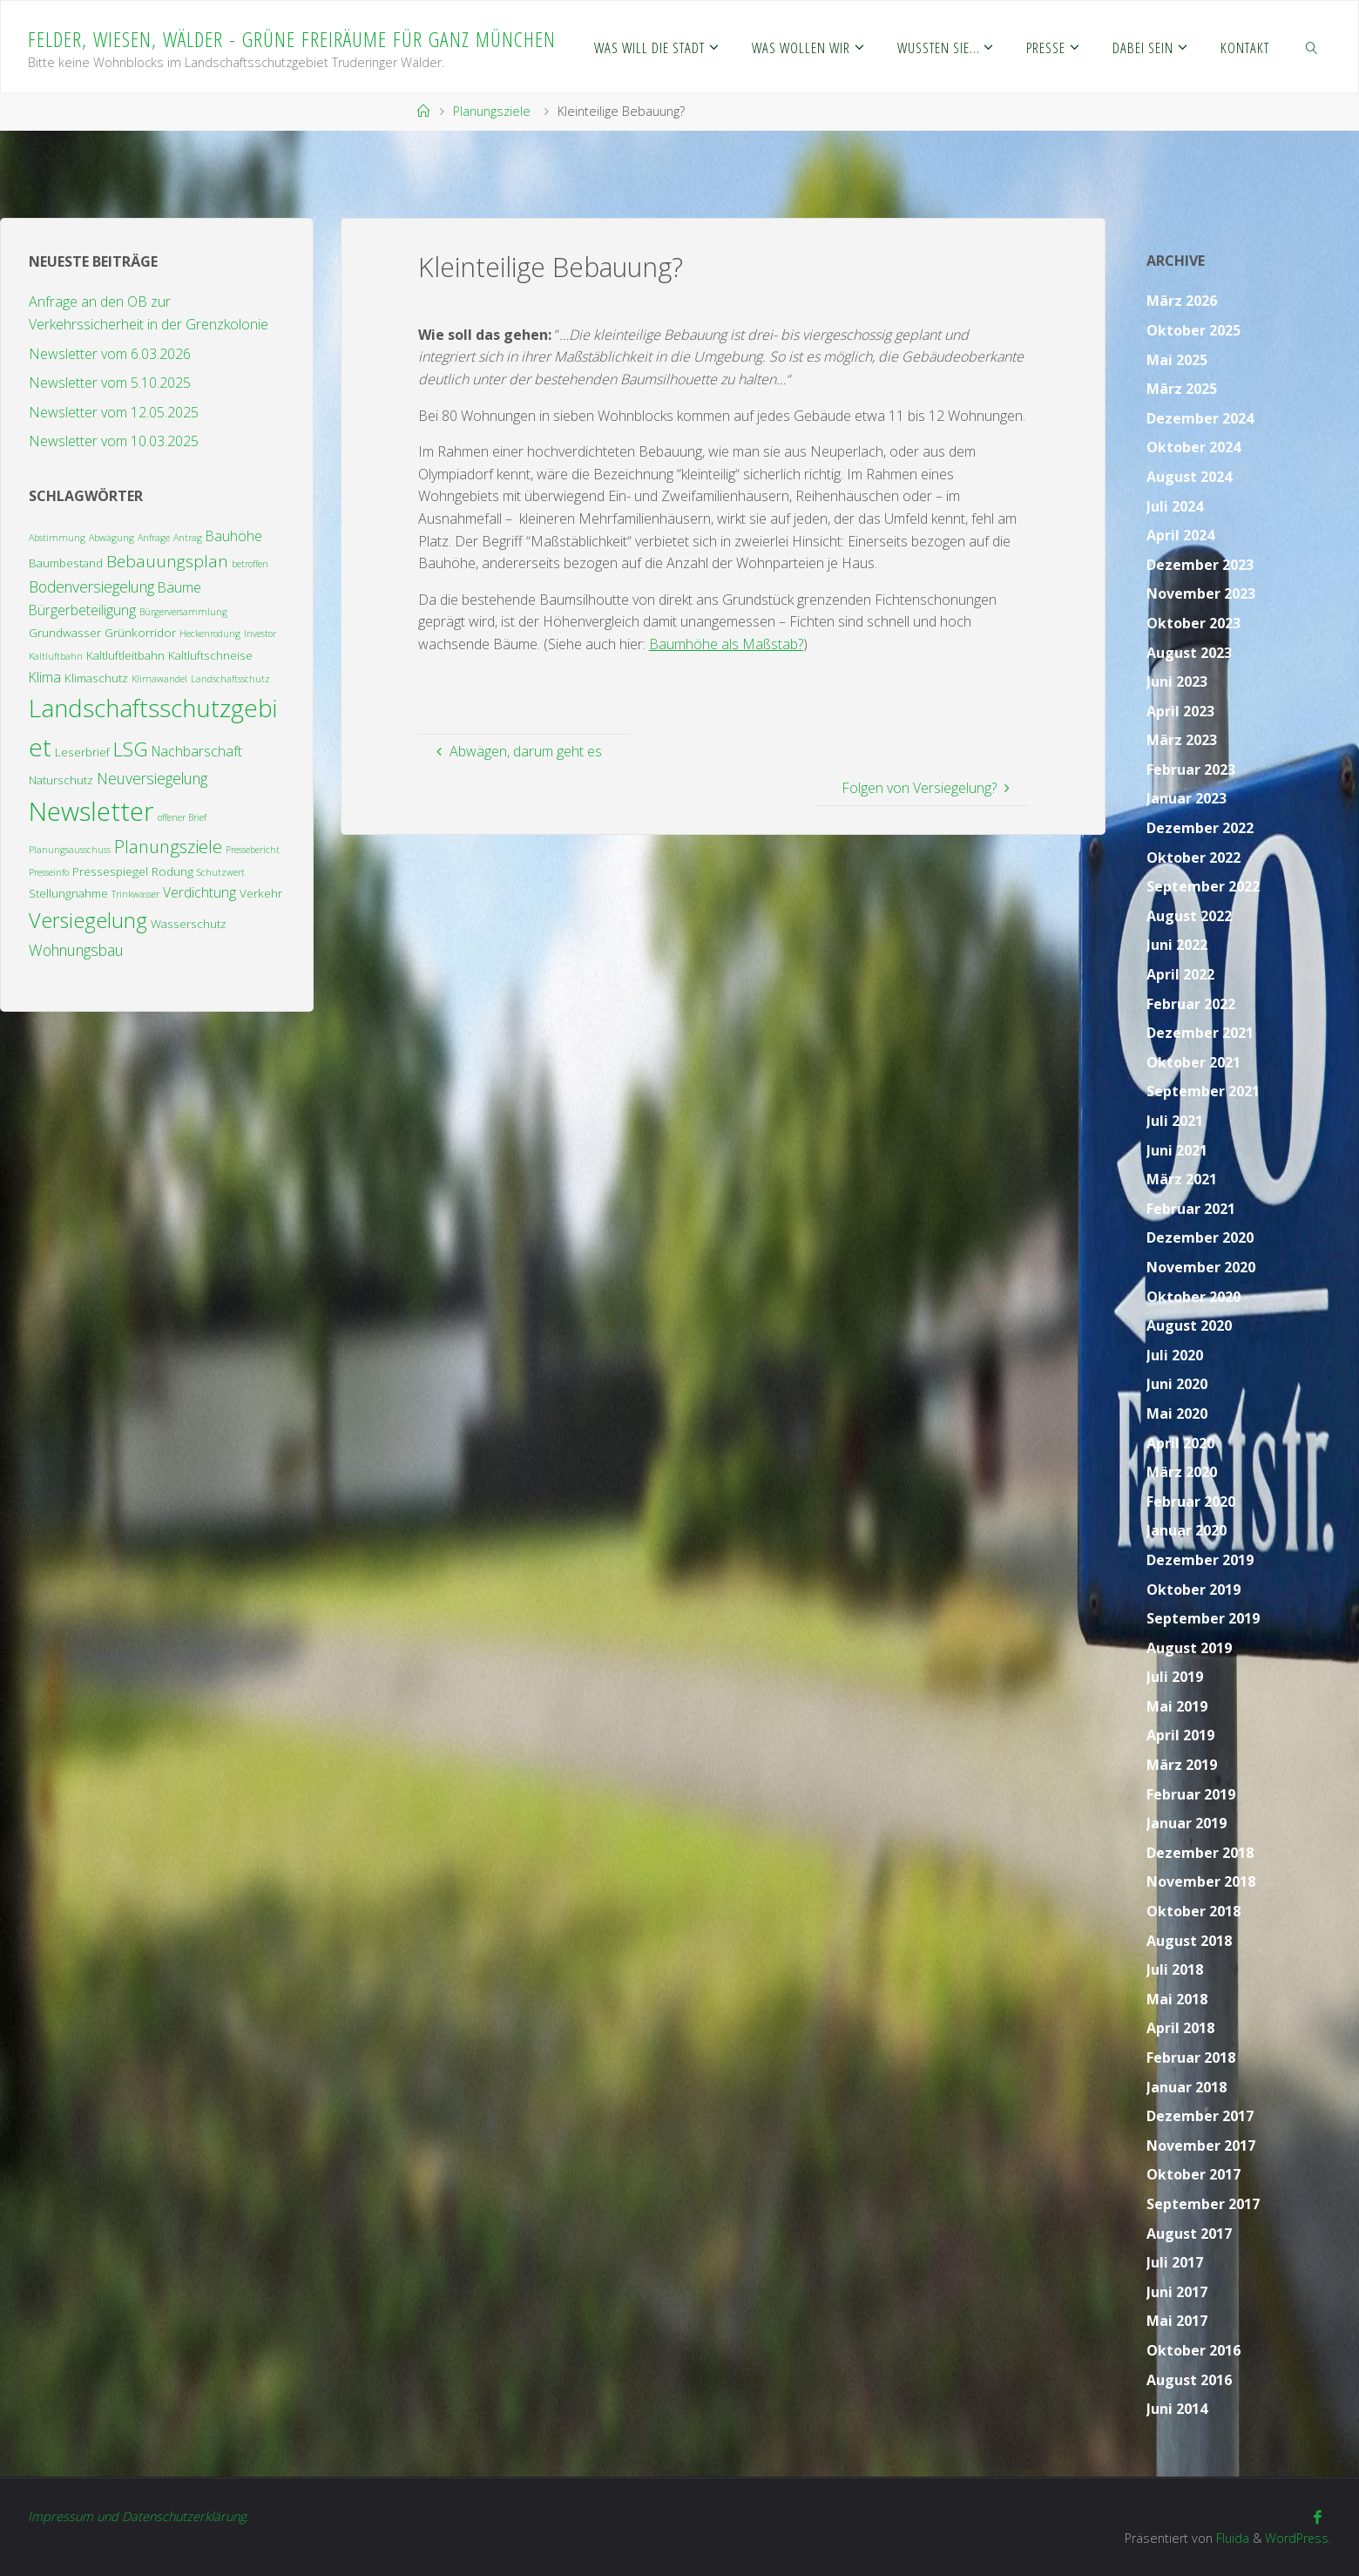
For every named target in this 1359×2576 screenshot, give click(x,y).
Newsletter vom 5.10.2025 (110, 382)
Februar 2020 (1190, 1501)
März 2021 (1181, 1179)
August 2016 (1189, 2380)
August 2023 (1189, 652)
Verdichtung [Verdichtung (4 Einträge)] (199, 892)
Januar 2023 (1186, 798)
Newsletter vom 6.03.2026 (110, 353)
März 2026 (1181, 300)
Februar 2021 (1190, 1208)
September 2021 (1203, 1091)
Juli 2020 (1174, 1355)
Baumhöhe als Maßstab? (726, 644)
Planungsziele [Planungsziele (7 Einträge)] (168, 846)
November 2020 (1200, 1267)
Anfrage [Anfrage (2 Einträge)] (154, 538)
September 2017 (1203, 2203)
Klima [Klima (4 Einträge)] (45, 677)
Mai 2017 (1176, 2320)
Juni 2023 (1176, 681)
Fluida (1230, 2538)
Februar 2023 (1190, 769)
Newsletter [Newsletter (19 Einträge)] (91, 811)
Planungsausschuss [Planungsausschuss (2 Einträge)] (70, 850)
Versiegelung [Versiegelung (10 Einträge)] (88, 920)
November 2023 (1200, 593)
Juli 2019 (1174, 1676)
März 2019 (1181, 1764)
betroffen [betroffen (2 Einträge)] (250, 564)
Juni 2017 (1176, 2291)
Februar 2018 (1190, 2057)
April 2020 (1180, 1443)
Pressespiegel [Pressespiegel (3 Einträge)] (110, 871)
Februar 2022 (1190, 1003)
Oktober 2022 (1193, 857)
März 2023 (1181, 739)
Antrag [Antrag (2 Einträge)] (187, 538)
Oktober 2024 (1193, 447)
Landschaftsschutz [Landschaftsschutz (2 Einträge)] (230, 679)
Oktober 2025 (1193, 330)
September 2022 (1203, 886)
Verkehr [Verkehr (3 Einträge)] (261, 893)
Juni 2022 (1176, 944)
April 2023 (1180, 711)
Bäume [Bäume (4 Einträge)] (179, 587)
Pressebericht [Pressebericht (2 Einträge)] (253, 850)
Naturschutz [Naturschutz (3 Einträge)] (61, 780)
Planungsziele (492, 111)
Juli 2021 (1174, 1120)
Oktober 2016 (1193, 2350)
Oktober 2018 (1193, 1911)
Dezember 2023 (1200, 564)
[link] (1312, 46)
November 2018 (1200, 1881)
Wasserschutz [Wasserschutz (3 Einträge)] (188, 924)
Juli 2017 (1174, 2262)
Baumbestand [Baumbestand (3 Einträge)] (66, 563)
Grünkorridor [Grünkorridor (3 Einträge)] (140, 633)
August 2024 (1189, 476)
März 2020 (1181, 1471)
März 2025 (1181, 388)
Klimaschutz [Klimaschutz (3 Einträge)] (96, 678)
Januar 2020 (1186, 1530)
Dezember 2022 (1200, 827)
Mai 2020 (1176, 1413)
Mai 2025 (1176, 359)
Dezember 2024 (1200, 418)
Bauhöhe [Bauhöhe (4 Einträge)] (234, 536)
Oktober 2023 (1193, 623)
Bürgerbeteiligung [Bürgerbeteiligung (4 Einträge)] (82, 610)
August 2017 (1189, 2233)
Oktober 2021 (1193, 1062)
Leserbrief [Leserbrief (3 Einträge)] (82, 752)
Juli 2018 (1174, 1969)
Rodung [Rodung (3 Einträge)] (172, 871)
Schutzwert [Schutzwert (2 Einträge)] (221, 872)
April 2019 (1180, 1735)
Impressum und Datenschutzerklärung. (138, 2516)
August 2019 (1189, 1647)
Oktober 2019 (1193, 1589)
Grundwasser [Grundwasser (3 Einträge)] (65, 633)
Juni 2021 (1176, 1150)
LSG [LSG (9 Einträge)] (130, 749)
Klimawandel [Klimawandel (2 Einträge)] (159, 679)
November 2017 (1200, 2145)
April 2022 (1180, 974)
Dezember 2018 (1200, 1852)
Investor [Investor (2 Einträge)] (260, 633)
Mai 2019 (1176, 1706)
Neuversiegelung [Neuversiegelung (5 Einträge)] (152, 778)
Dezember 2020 (1200, 1237)
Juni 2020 (1176, 1383)
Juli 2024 (1174, 506)
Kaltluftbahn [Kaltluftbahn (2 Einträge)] (56, 656)
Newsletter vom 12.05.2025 (114, 412)
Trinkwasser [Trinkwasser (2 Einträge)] (135, 894)
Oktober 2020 (1193, 1296)
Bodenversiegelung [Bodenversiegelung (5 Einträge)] (91, 586)
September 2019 (1203, 1618)
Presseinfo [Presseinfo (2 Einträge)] (49, 872)
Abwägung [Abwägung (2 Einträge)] (111, 538)
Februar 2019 (1190, 1794)
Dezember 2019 (1200, 1559)
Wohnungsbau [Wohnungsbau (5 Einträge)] (76, 949)
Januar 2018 (1186, 2087)
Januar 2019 (1186, 1823)
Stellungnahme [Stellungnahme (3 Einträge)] (68, 893)
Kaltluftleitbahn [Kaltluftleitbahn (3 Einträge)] (125, 655)
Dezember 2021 (1200, 1032)
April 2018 (1180, 2027)
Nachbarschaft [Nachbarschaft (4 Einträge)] (197, 751)
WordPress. (1297, 2538)
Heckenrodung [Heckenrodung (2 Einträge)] (209, 633)
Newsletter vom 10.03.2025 (114, 441)
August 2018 (1189, 1940)
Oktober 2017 (1193, 2174)
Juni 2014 (1176, 2408)
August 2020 (1189, 1325)
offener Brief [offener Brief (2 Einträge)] (182, 817)
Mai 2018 (1176, 1999)
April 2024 (1180, 535)
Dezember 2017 (1200, 2115)
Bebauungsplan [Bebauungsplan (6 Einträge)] (167, 561)
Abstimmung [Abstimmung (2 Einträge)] (57, 538)
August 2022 (1189, 915)
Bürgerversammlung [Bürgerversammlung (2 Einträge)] (183, 612)
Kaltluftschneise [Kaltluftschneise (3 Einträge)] (210, 655)
